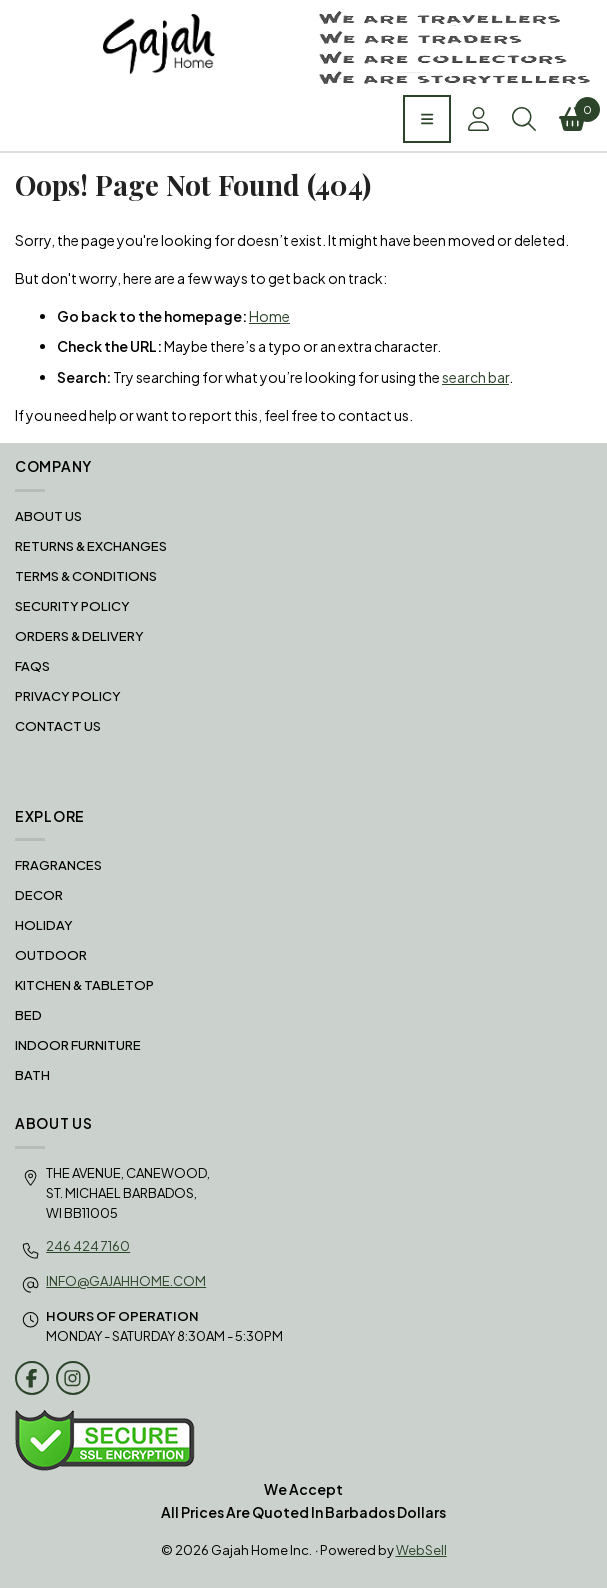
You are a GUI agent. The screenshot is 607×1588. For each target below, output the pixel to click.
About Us (48, 516)
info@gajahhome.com (126, 1281)
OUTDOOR (51, 955)
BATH (32, 1075)
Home (269, 316)
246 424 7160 (88, 1246)
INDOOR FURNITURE (78, 1045)
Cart (575, 114)
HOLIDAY (44, 925)
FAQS (32, 666)
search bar (475, 377)
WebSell (421, 1550)
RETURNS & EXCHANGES (91, 546)
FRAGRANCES (58, 865)
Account (478, 119)
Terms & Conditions (86, 576)
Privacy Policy (68, 696)
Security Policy (72, 606)
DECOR (39, 895)
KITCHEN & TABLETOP (84, 985)
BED (28, 1015)
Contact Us (58, 726)
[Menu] (427, 119)
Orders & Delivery (79, 636)
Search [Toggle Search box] (524, 119)
